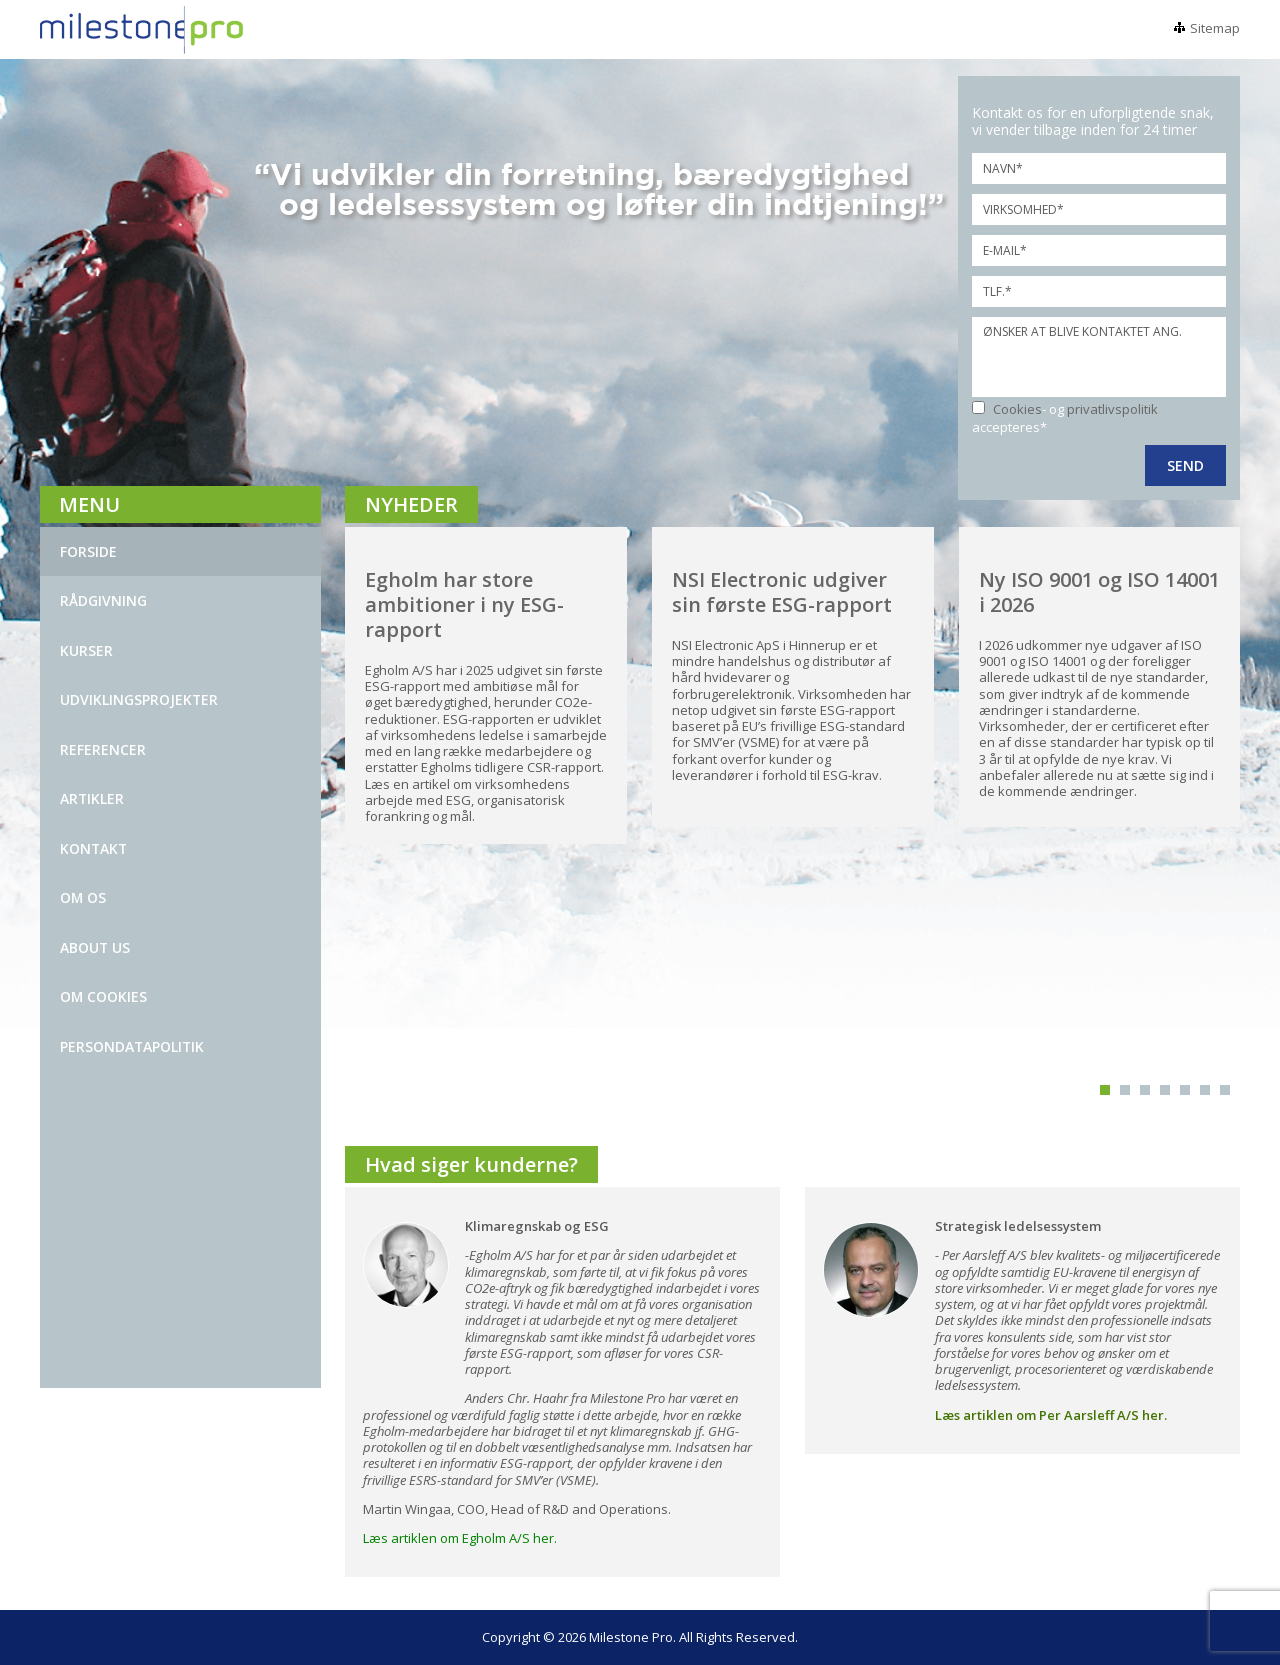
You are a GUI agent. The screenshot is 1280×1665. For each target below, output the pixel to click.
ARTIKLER (92, 798)
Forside (88, 551)
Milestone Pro (631, 1637)
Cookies (1017, 409)
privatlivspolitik (1112, 409)
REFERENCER (103, 749)
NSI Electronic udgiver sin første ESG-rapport (782, 592)
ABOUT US (95, 947)
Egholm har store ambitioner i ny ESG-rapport (464, 604)
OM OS (83, 897)
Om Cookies (103, 996)
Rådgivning (103, 600)
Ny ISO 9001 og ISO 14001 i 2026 (1099, 592)
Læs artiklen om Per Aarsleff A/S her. (1051, 1415)
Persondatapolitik (132, 1046)
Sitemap (1215, 28)
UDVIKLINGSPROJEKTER (139, 699)
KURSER (86, 650)
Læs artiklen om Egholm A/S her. (460, 1538)
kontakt (93, 848)
